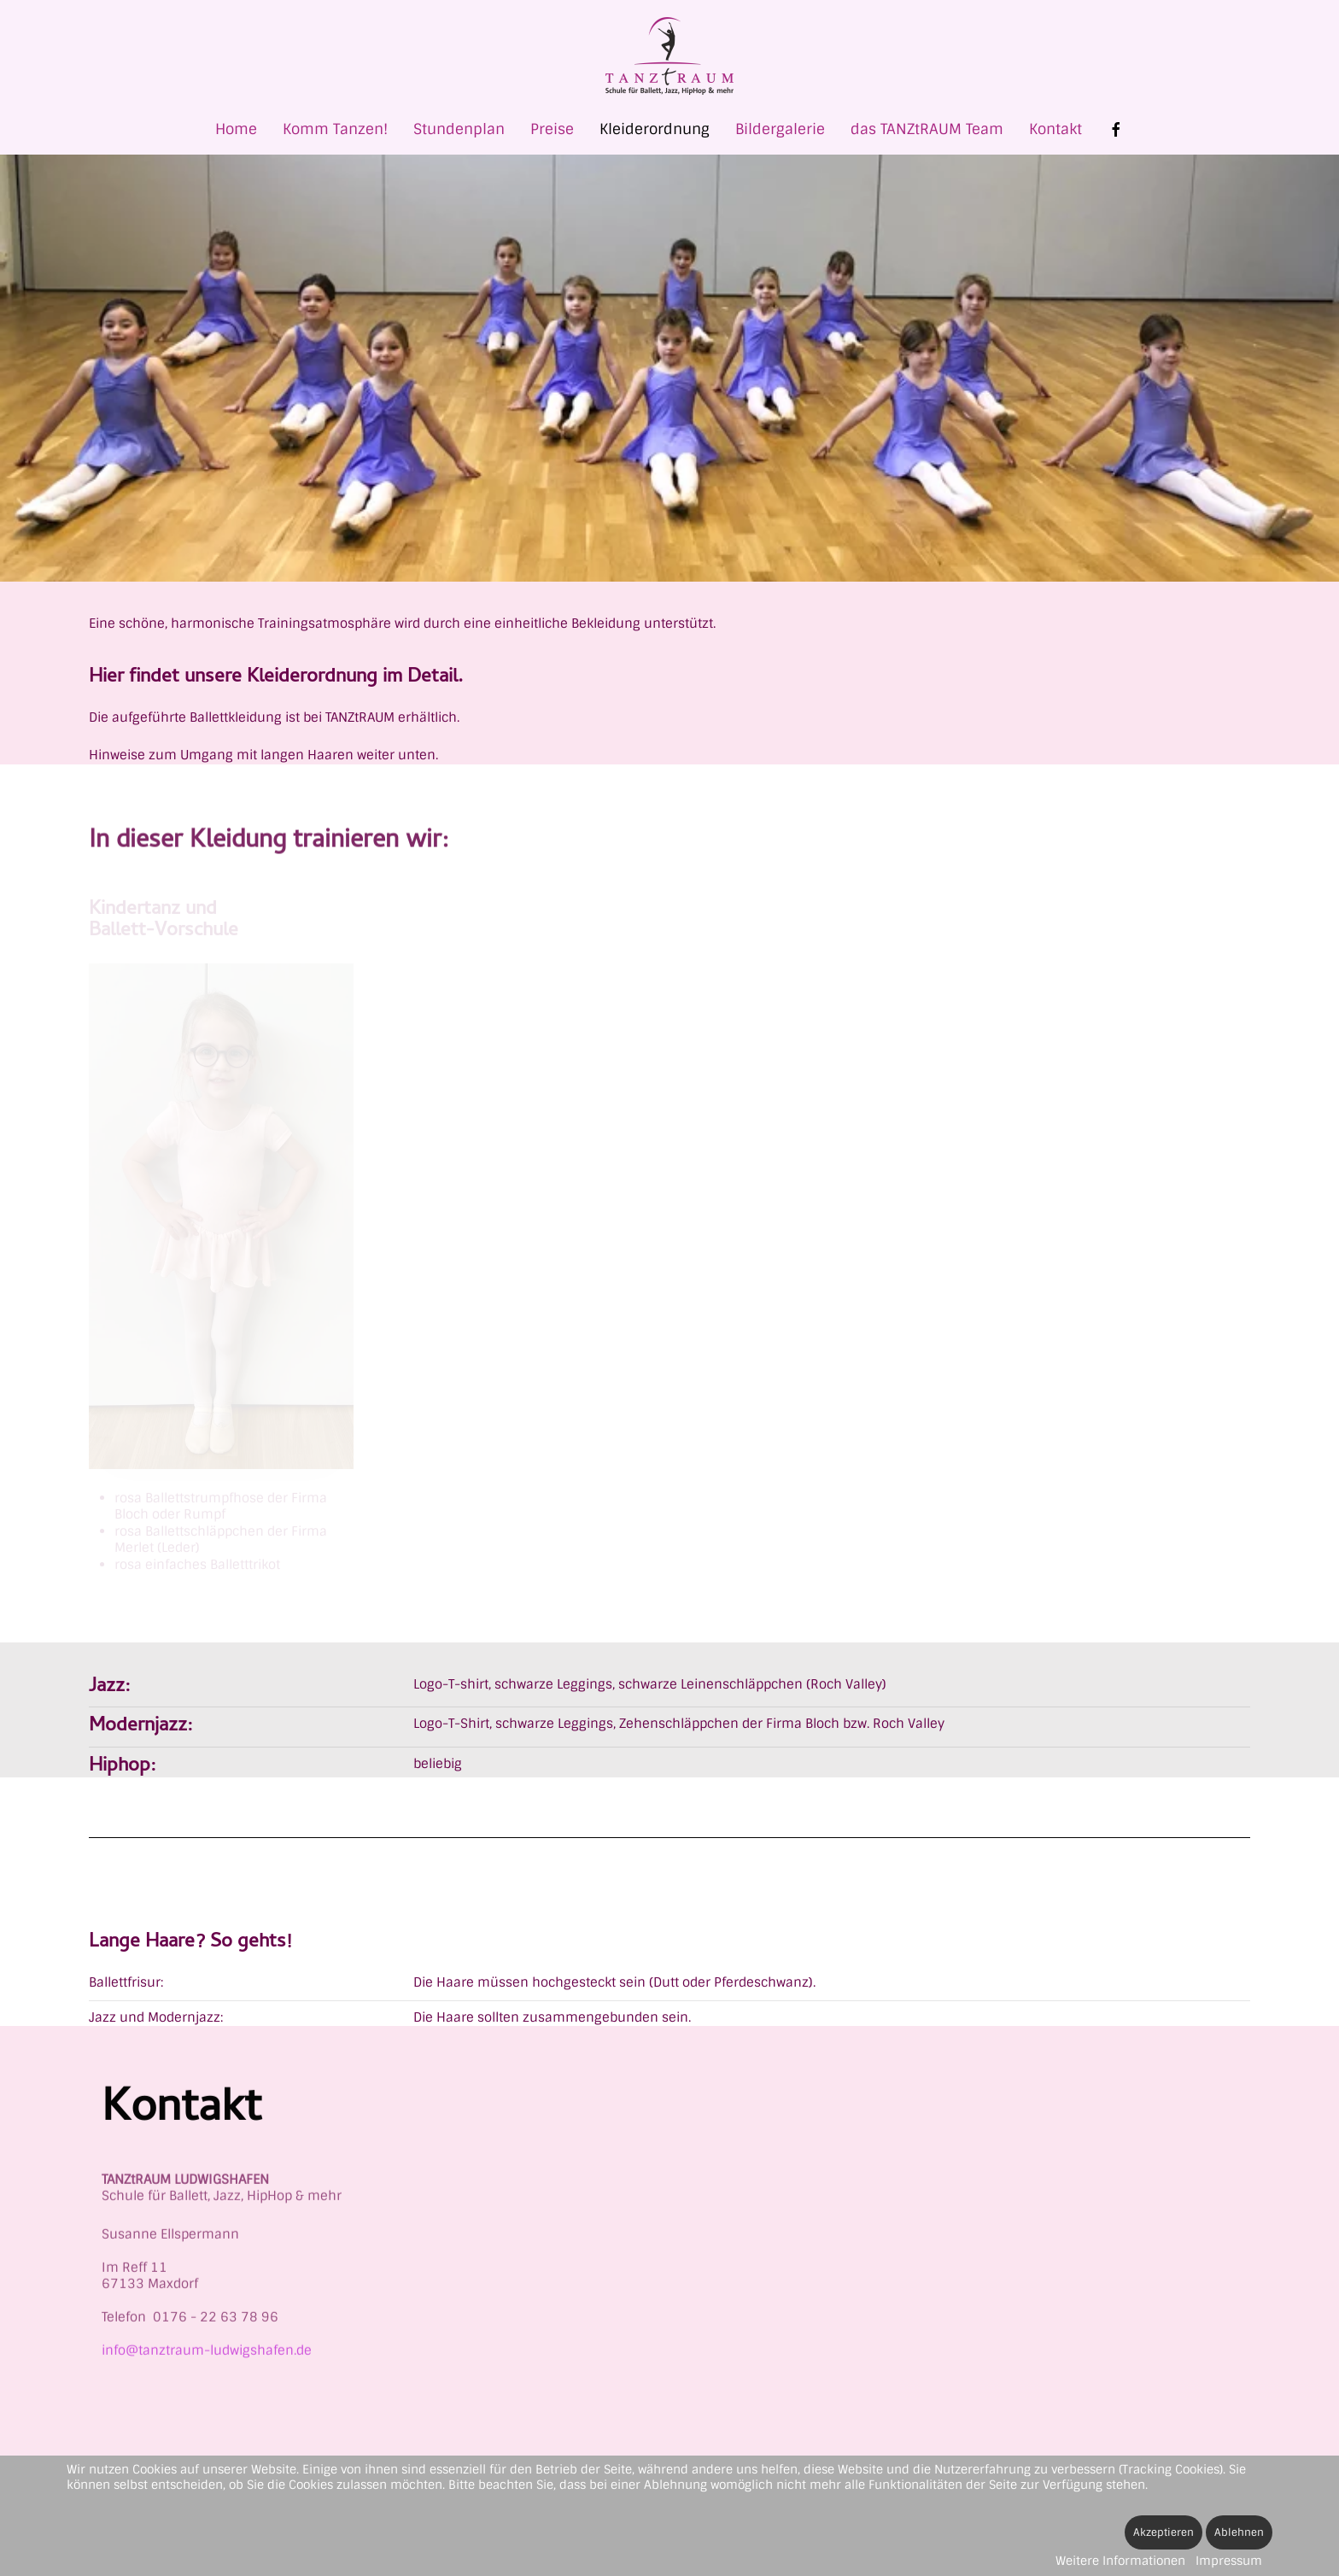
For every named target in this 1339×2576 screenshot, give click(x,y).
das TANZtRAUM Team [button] (927, 129)
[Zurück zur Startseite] (669, 56)
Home (236, 129)
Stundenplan (459, 129)
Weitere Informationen (1120, 2560)
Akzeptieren (1163, 2532)
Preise (552, 129)
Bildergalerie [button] (780, 129)
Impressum (1229, 2560)
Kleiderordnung (654, 129)
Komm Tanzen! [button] (335, 129)
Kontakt (1055, 129)
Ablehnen (1239, 2532)
